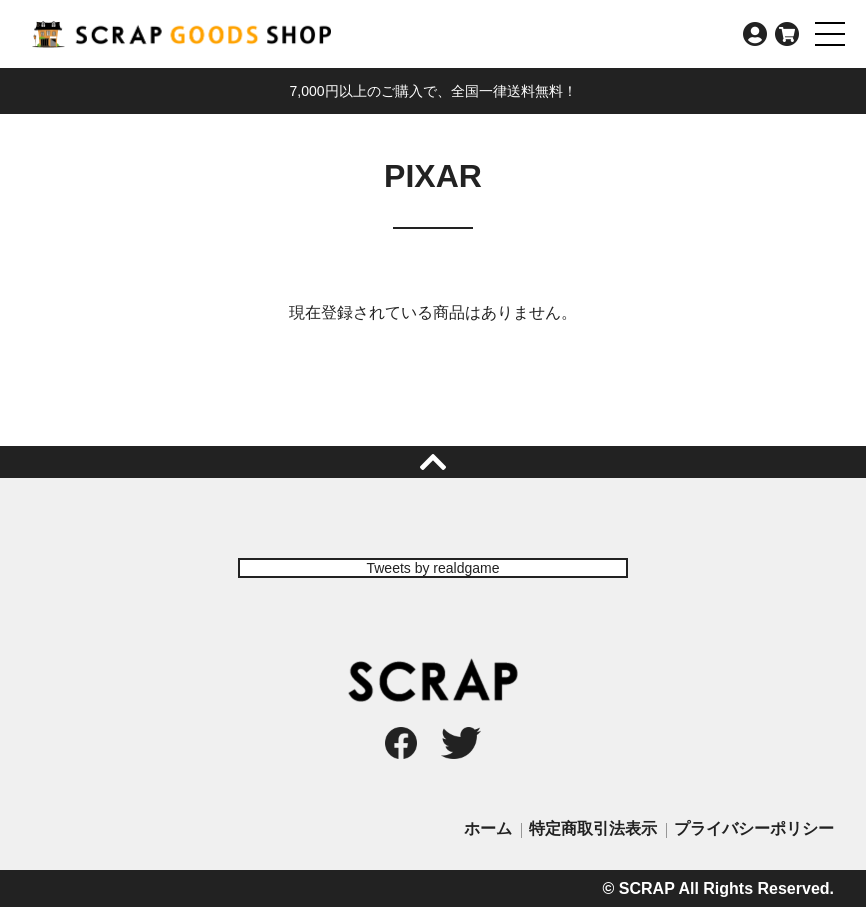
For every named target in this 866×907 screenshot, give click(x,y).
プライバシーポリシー (754, 828)
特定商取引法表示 (593, 828)
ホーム (488, 828)
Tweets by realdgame (432, 568)
